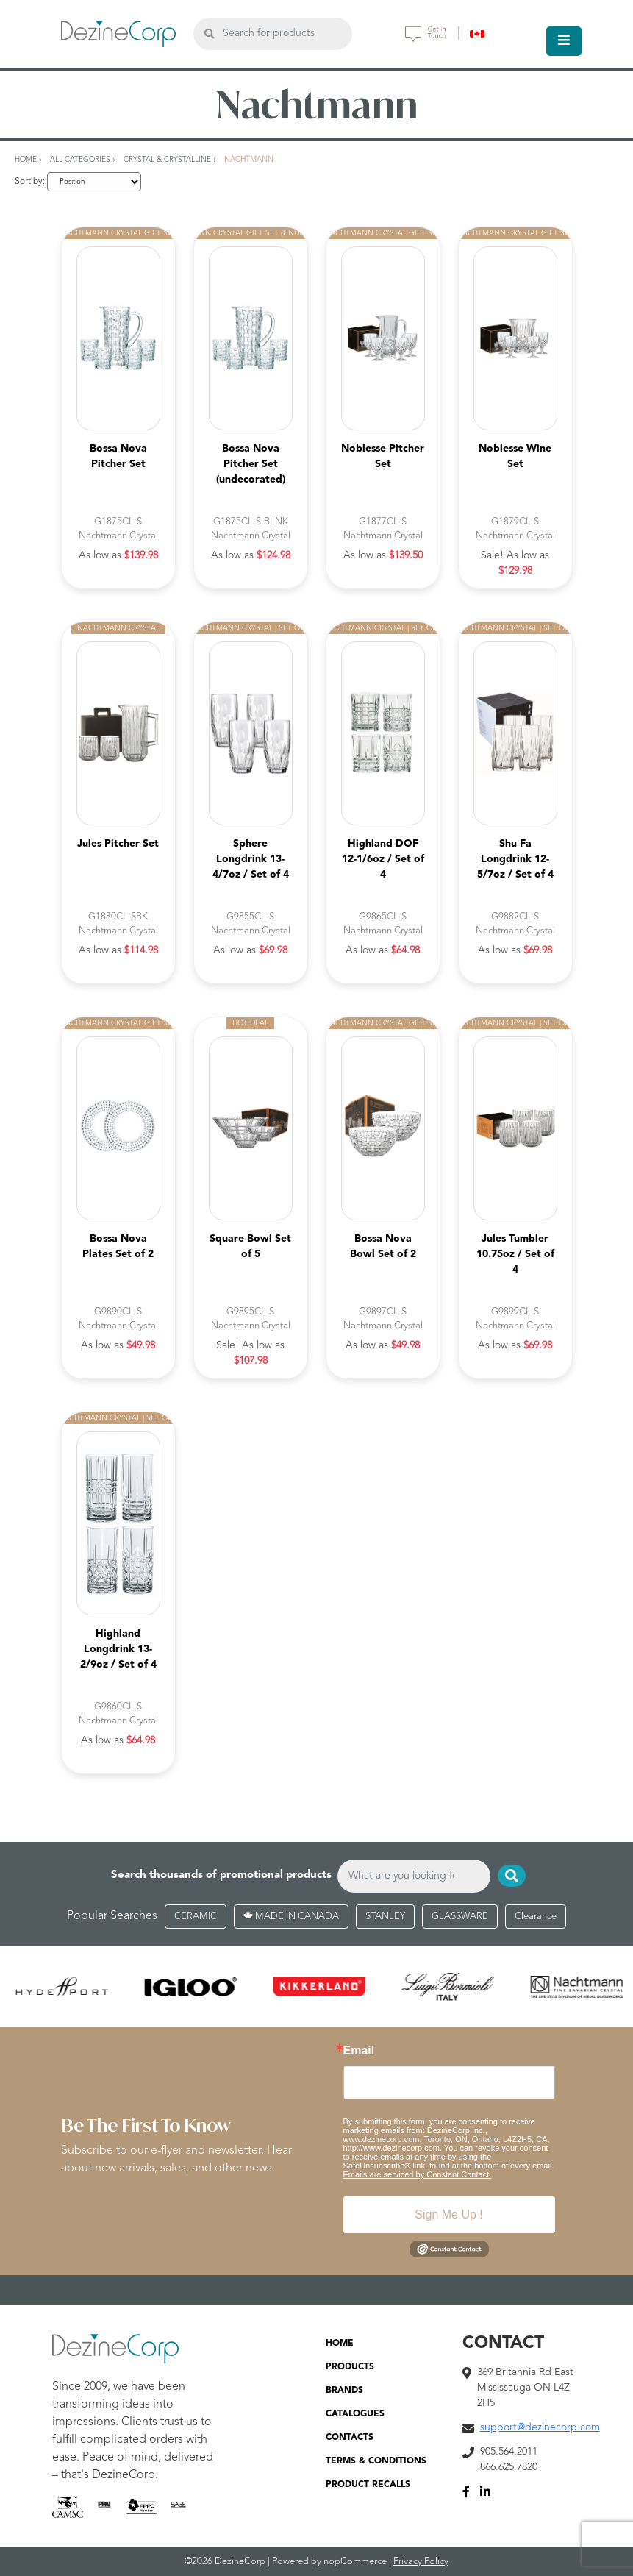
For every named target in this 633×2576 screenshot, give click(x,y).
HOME (340, 2343)
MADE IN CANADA (291, 1916)
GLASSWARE (460, 1916)
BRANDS (344, 2390)
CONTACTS (349, 2437)
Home (26, 159)
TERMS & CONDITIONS (376, 2461)
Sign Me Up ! (448, 2214)
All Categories (80, 159)
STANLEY (385, 1916)
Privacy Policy (420, 2561)
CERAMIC (195, 1916)
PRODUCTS (350, 2367)
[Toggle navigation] (564, 41)
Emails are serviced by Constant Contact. (417, 2174)
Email (359, 2051)
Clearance (536, 1916)
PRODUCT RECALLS (368, 2484)
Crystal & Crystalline (167, 159)
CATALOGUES (355, 2414)
